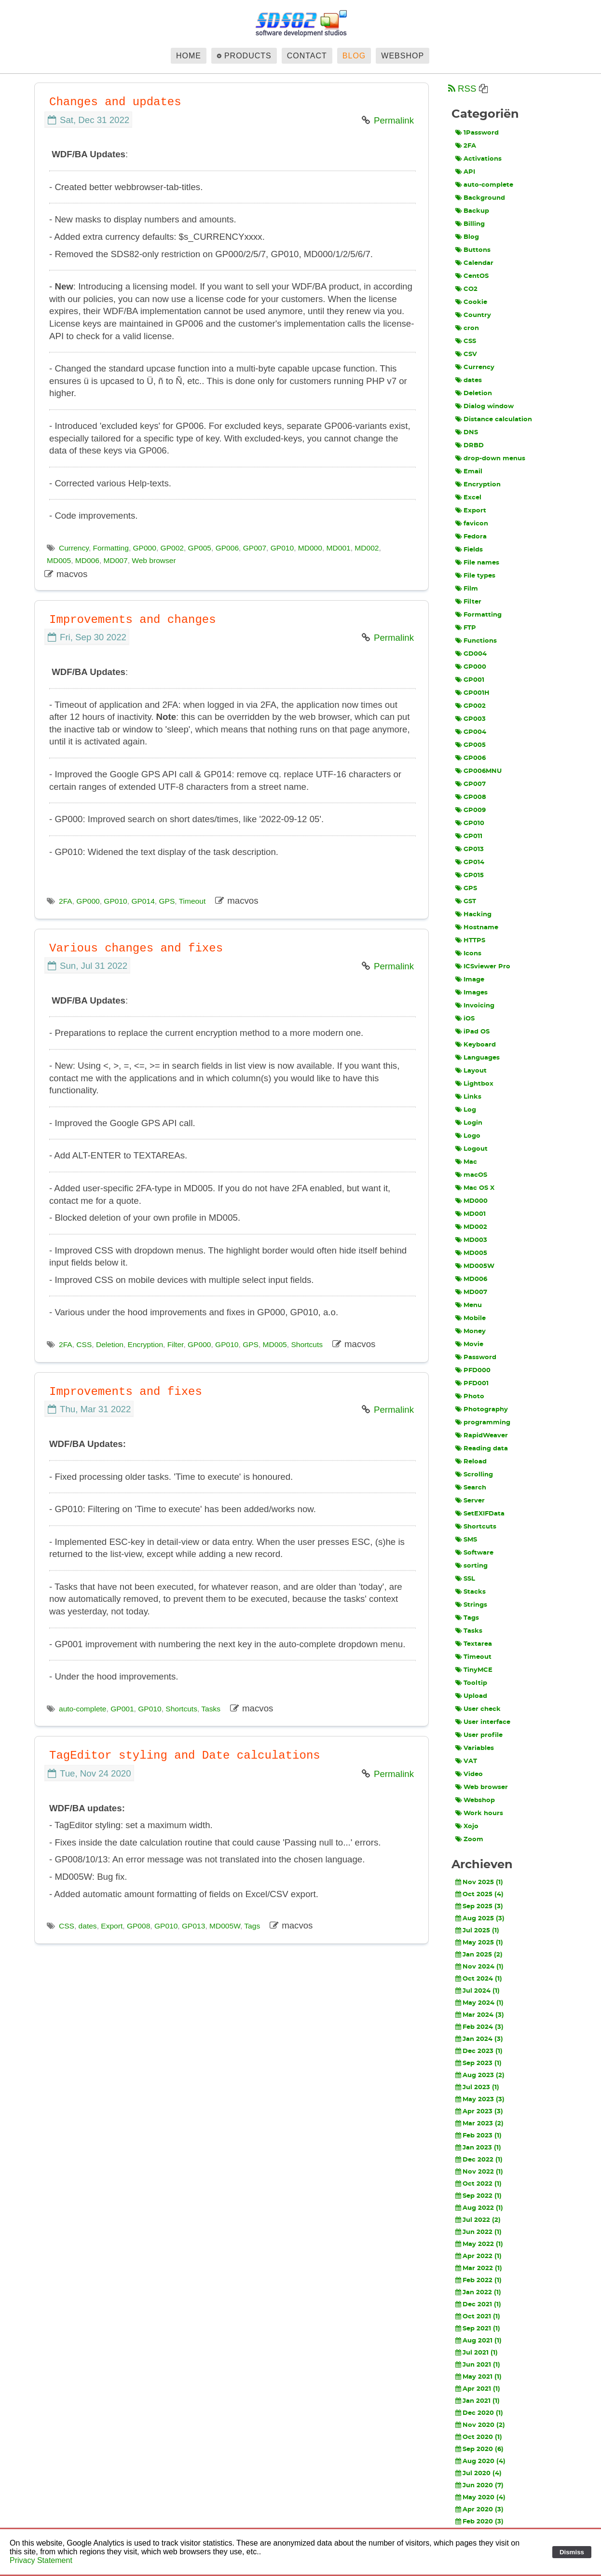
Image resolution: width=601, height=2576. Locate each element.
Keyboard (475, 1044)
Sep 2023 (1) (478, 2063)
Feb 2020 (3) (479, 2521)
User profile (479, 1735)
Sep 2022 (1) (478, 2195)
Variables (474, 1748)
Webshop (402, 56)
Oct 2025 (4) (479, 1894)
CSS (84, 1344)
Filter (175, 1344)
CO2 (466, 289)
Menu (468, 1305)
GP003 (470, 719)
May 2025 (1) (479, 1942)
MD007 (116, 560)
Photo (469, 1396)
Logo (467, 1135)
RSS (462, 88)
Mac (466, 1161)
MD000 (310, 548)
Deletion (109, 1344)
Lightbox (474, 1083)
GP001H (472, 692)
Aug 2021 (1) (478, 2340)
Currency (74, 548)
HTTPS (470, 940)
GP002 (172, 548)
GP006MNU (478, 771)
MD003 (471, 1240)
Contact (307, 56)
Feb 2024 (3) (479, 2027)
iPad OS (472, 1031)
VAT (466, 1761)
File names (477, 562)
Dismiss (572, 2552)
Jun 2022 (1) (478, 2232)
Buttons (473, 250)
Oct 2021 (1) (477, 2316)
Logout (471, 1148)
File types (475, 575)
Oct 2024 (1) (478, 1978)
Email (468, 471)
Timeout (192, 901)
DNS (466, 432)
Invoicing (474, 1005)
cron (467, 328)
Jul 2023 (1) (477, 2087)
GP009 (470, 810)
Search (470, 1487)
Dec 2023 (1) (479, 2051)
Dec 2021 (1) (478, 2304)
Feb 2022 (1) (478, 2280)
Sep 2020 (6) (479, 2449)
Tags (252, 1926)
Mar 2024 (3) (479, 2014)
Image (469, 979)
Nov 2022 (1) (479, 2171)
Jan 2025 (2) (479, 1954)
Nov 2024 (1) (479, 1966)
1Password (477, 132)
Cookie (471, 302)
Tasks (210, 1709)
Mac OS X (474, 1188)
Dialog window (484, 406)
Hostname (476, 927)
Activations (478, 158)
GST (465, 901)
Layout (471, 1070)
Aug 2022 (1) (479, 2207)
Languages (477, 1057)
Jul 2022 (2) (478, 2220)
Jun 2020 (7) (479, 2485)
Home (188, 56)
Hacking (473, 914)
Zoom (469, 1839)
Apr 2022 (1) (478, 2256)
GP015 (469, 875)
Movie (469, 1344)
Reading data (481, 1448)
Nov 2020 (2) (480, 2425)
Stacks (470, 1591)
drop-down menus (490, 458)
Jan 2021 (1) (477, 2400)
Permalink (394, 120)
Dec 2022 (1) (479, 2159)
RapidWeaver (481, 1435)
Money (470, 1331)
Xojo (466, 1826)
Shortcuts (307, 1344)
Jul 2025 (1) (477, 1930)
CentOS (472, 276)
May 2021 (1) (478, 2376)
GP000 (144, 548)
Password (475, 1357)
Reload (471, 1461)
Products (248, 56)
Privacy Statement (41, 2560)
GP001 (122, 1709)
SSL (465, 1578)
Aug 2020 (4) (480, 2461)
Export (112, 1926)
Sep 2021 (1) (477, 2328)
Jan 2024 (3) (479, 2039)
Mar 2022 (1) (478, 2268)
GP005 (199, 548)
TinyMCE (473, 1670)
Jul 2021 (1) (476, 2352)
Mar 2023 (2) (479, 2123)
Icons (468, 953)
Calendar (474, 263)
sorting (471, 1565)
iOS (465, 1018)
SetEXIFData (480, 1513)
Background (480, 197)
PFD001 (472, 1383)
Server (470, 1500)
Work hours (479, 1813)
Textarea (473, 1643)
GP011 (468, 836)
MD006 (87, 560)
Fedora (471, 536)
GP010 (282, 548)
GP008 (138, 1926)
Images (471, 992)
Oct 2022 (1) (478, 2183)
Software (474, 1552)
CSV (466, 354)
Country (473, 315)
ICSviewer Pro (482, 966)
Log (465, 1109)
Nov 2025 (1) (479, 1882)
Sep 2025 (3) (479, 1906)
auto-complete (83, 1709)
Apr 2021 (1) (477, 2388)
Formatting (111, 548)
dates (88, 1926)
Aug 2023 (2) (480, 2075)
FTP (465, 627)
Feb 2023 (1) (478, 2135)
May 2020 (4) (480, 2497)
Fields (469, 549)
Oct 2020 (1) (478, 2437)
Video (469, 1774)
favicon (471, 523)
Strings (471, 1604)
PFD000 (473, 1370)
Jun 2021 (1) (477, 2364)
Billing (470, 223)
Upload (471, 1696)
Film (466, 588)
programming (482, 1422)
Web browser (154, 560)
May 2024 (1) (479, 2002)
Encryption (145, 1344)
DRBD (469, 445)
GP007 (254, 548)
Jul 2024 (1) (477, 1990)
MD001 (339, 548)
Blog (354, 56)
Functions (476, 640)
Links (468, 1096)
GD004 (471, 653)
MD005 (59, 560)
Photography (481, 1409)
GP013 (193, 1926)
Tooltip (471, 1683)
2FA (65, 901)
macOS (471, 1174)
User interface (482, 1722)
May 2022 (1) (479, 2244)
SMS (466, 1539)
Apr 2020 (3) (479, 2509)
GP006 (227, 548)
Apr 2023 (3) (479, 2111)
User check (478, 1709)
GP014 (142, 901)
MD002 (367, 548)
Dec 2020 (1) (479, 2413)
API (465, 171)
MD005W (224, 1926)
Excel (468, 497)
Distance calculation (493, 419)
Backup (472, 210)
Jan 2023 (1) (478, 2147)
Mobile (470, 1318)
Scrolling (474, 1474)
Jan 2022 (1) (478, 2292)
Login (468, 1122)
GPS (167, 901)
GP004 (470, 732)
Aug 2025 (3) (480, 1918)
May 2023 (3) (480, 2099)
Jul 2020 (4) (478, 2473)
